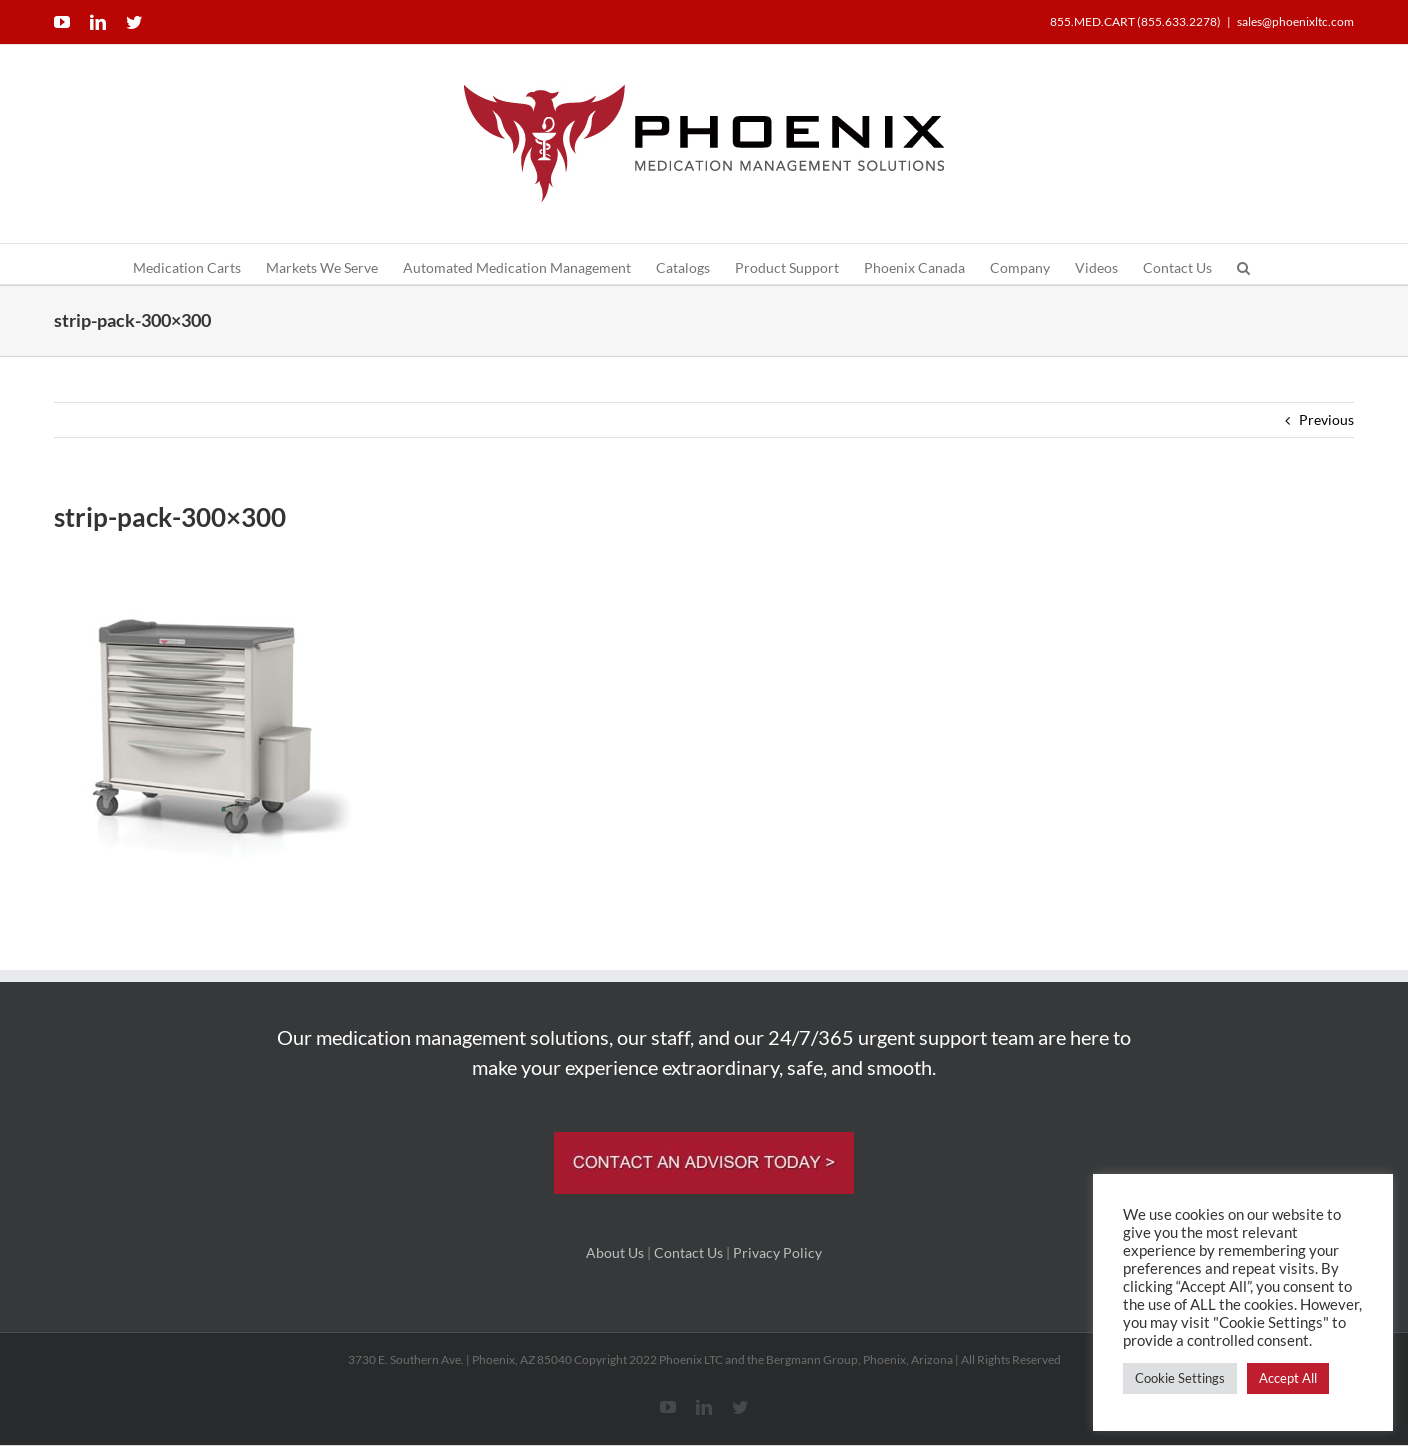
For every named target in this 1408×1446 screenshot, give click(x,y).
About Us (615, 1252)
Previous (1326, 419)
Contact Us (688, 1252)
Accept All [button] (1288, 1378)
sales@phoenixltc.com (1295, 21)
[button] (1243, 264)
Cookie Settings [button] (1180, 1378)
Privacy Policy (777, 1252)
